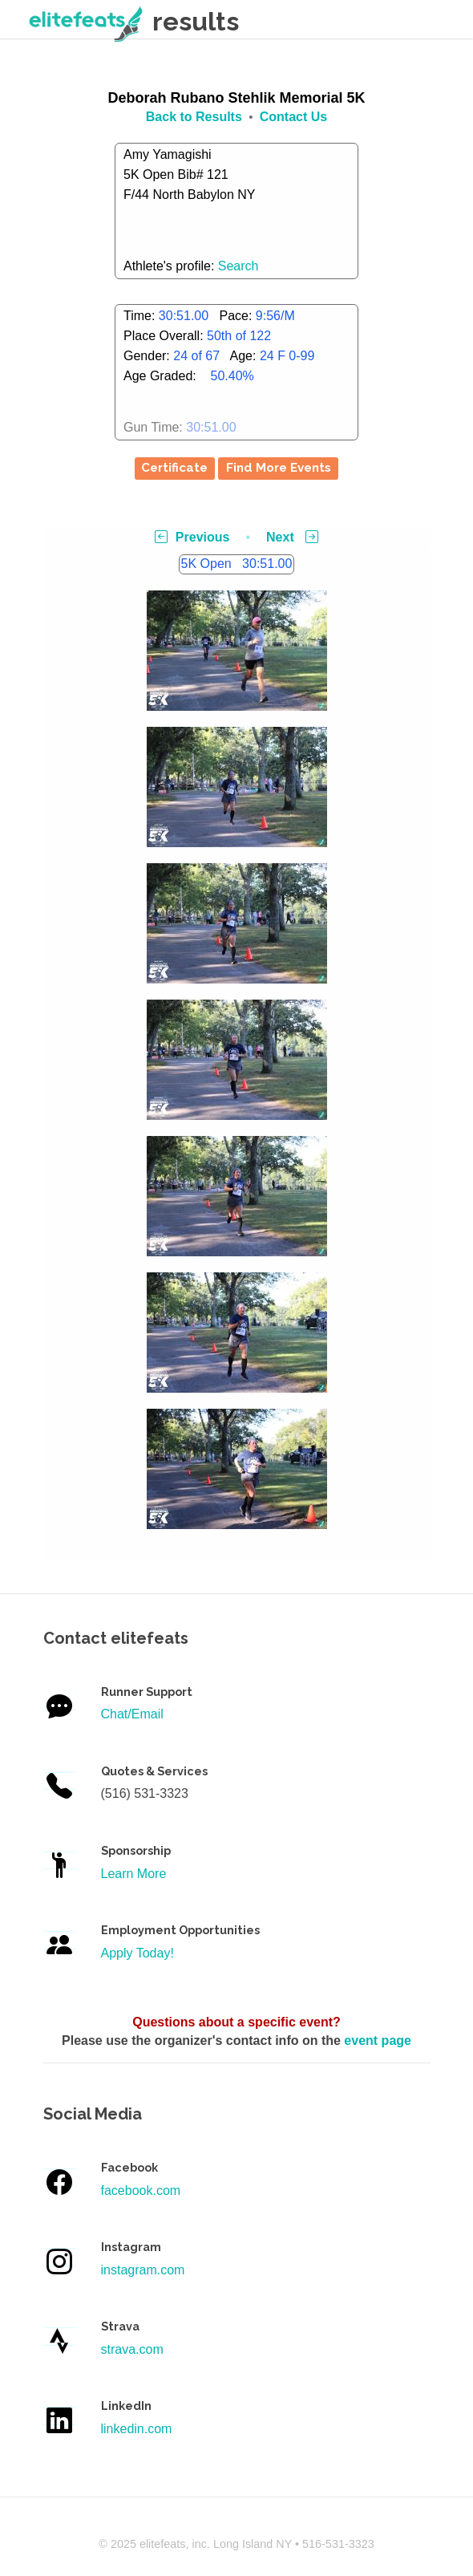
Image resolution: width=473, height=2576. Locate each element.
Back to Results (194, 117)
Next (292, 537)
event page (377, 2040)
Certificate (174, 467)
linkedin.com (136, 2429)
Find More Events (278, 467)
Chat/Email (132, 1714)
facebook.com (141, 2190)
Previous (192, 537)
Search (238, 266)
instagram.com (143, 2270)
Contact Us (293, 117)
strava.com (132, 2349)
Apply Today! (137, 1953)
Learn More (134, 1873)
